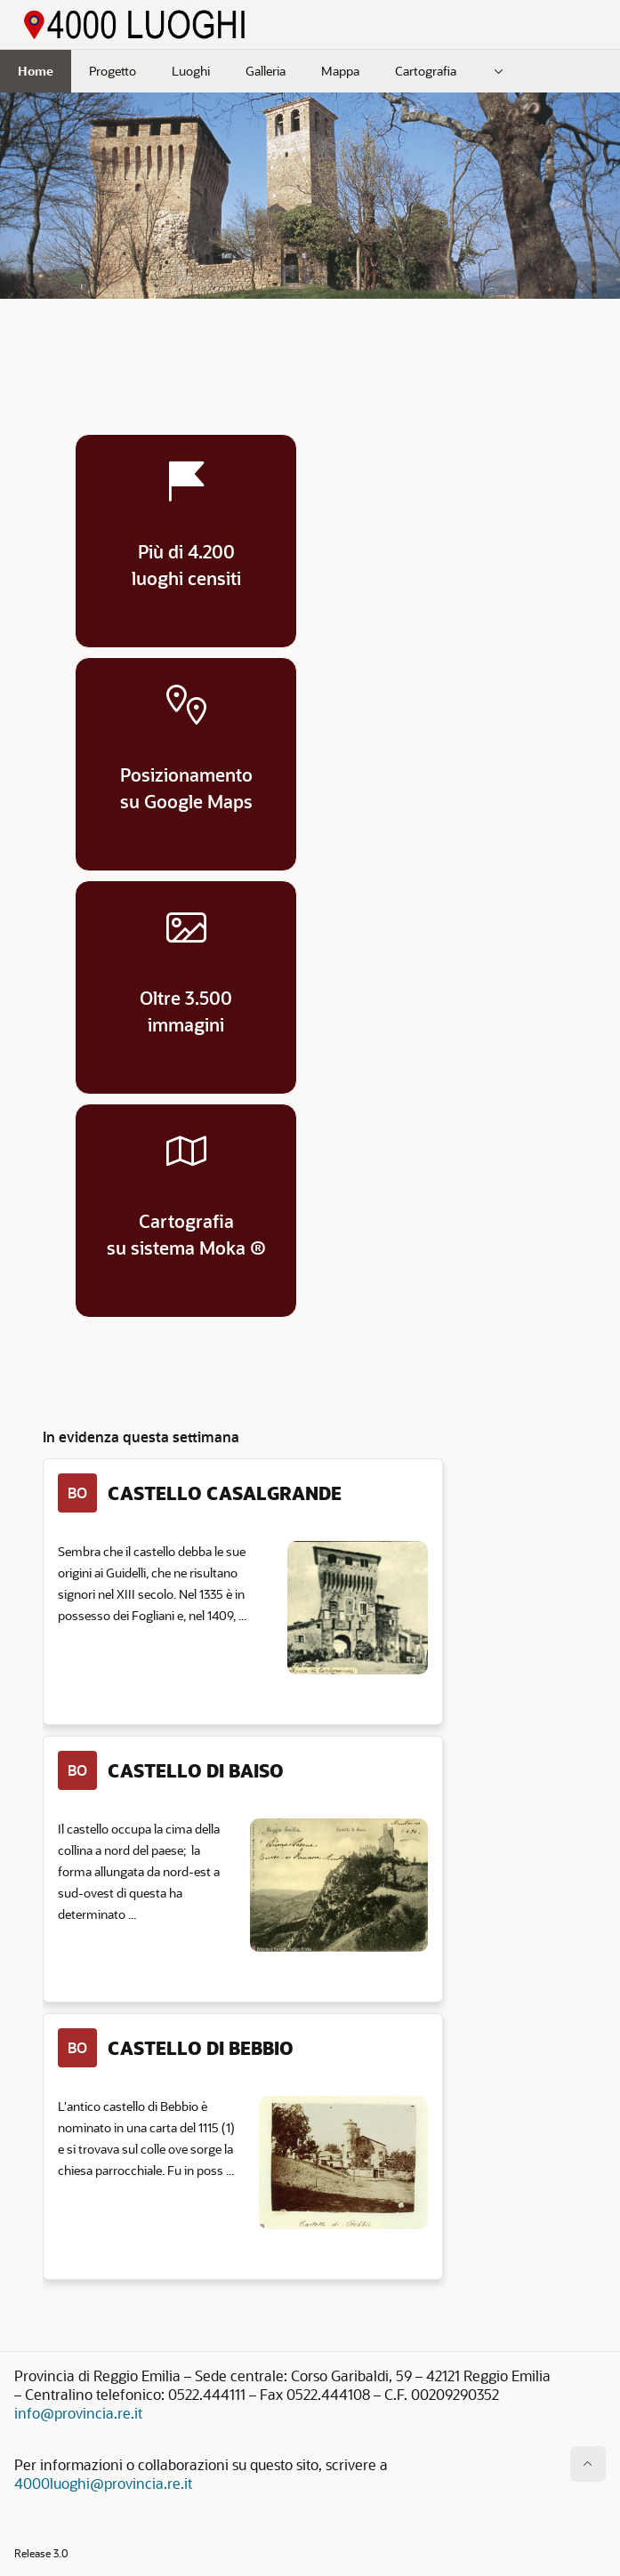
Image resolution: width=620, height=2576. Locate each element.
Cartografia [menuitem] (425, 70)
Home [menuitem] (35, 70)
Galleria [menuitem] (266, 70)
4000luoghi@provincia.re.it (103, 2483)
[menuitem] (499, 71)
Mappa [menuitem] (340, 70)
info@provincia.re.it (78, 2412)
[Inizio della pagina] (588, 2464)
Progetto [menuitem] (112, 70)
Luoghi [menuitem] (191, 70)
